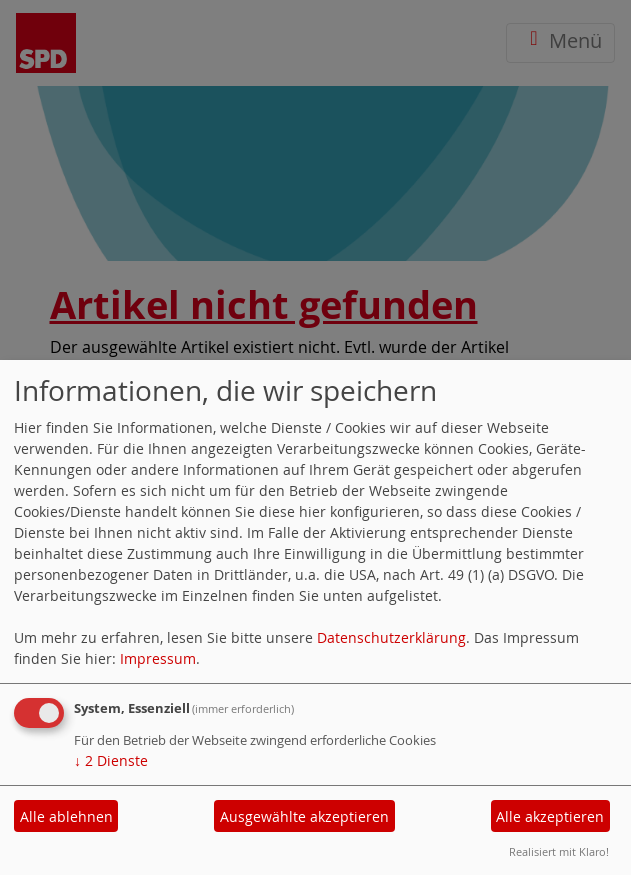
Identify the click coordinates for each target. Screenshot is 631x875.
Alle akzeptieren (550, 816)
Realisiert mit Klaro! (559, 851)
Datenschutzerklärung (391, 637)
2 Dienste (111, 760)
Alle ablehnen (66, 816)
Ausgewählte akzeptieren (304, 816)
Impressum (158, 658)
